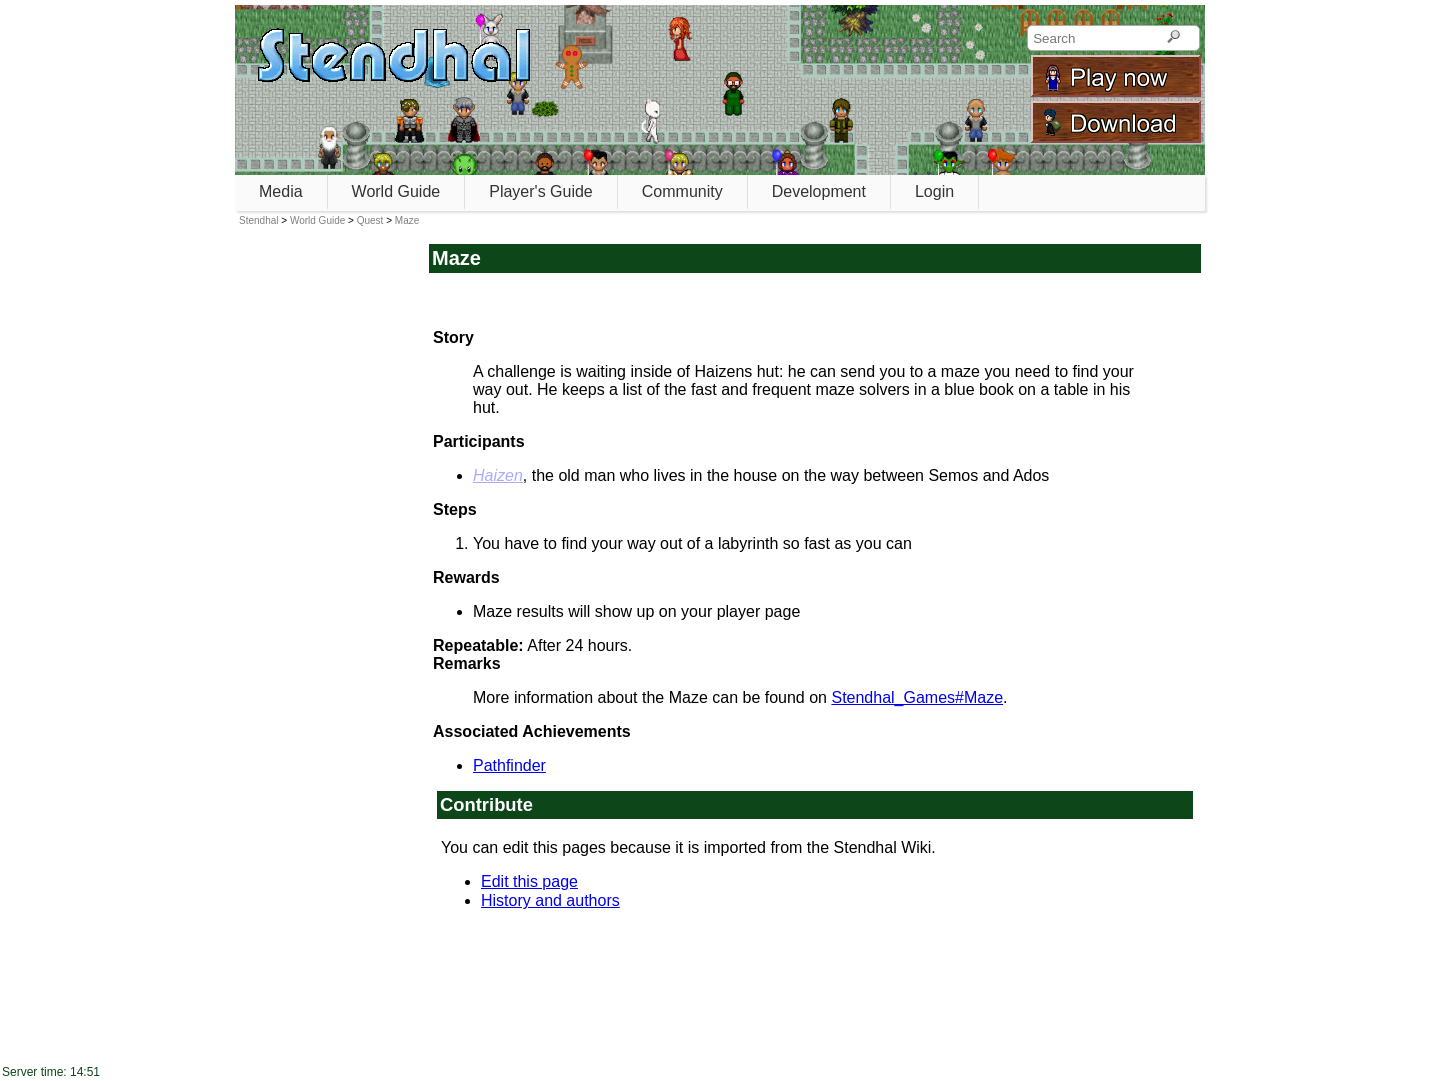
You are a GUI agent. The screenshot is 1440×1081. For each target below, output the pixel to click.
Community (682, 191)
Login (934, 191)
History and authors (550, 900)
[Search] (1173, 38)
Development (819, 191)
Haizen (498, 475)
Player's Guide (541, 191)
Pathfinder (509, 765)
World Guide (396, 191)
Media (281, 191)
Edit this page (529, 881)
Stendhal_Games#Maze (917, 697)
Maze (407, 220)
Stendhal (258, 220)
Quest (370, 220)
